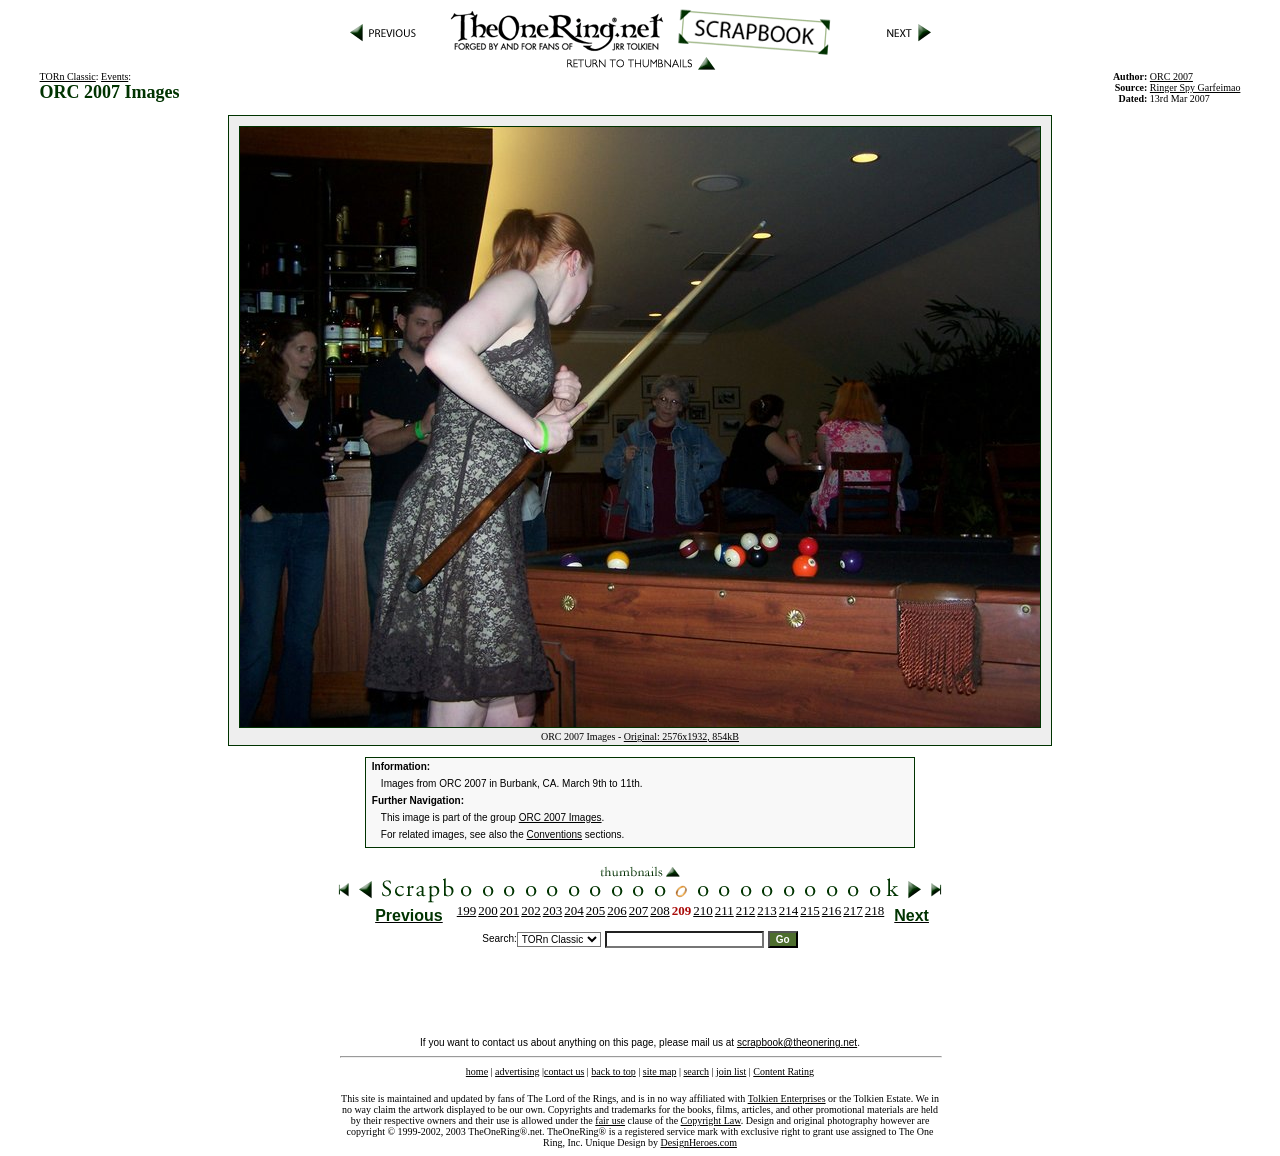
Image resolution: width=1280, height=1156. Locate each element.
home (477, 1071)
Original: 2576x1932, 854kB (681, 736)
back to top (613, 1071)
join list (731, 1071)
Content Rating (783, 1071)
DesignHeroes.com (699, 1142)
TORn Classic (68, 76)
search (696, 1071)
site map (660, 1071)
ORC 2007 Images (560, 817)
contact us (564, 1071)
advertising (517, 1071)
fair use (610, 1120)
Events (114, 76)
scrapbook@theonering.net (797, 1042)
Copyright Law (711, 1120)
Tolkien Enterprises (787, 1098)
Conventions (555, 834)
